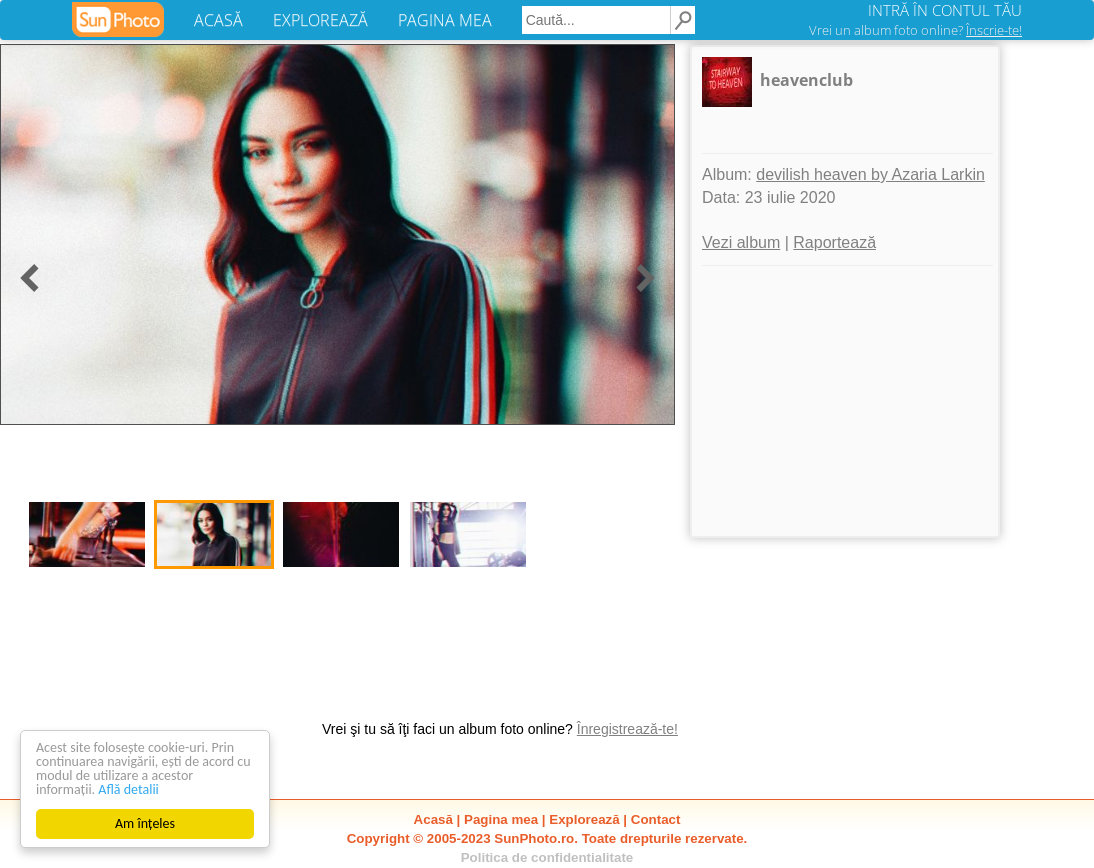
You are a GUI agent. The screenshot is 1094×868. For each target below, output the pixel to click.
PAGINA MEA (445, 20)
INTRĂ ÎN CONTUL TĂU (945, 10)
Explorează (584, 819)
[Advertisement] (845, 401)
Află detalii (128, 789)
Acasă (433, 819)
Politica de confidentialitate (547, 857)
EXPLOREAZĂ (320, 20)
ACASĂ (218, 20)
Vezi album (741, 242)
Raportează (834, 242)
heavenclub (806, 80)
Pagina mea (501, 819)
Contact (656, 819)
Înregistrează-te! (627, 729)
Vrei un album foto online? (915, 30)
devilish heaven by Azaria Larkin (870, 174)
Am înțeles (145, 823)
